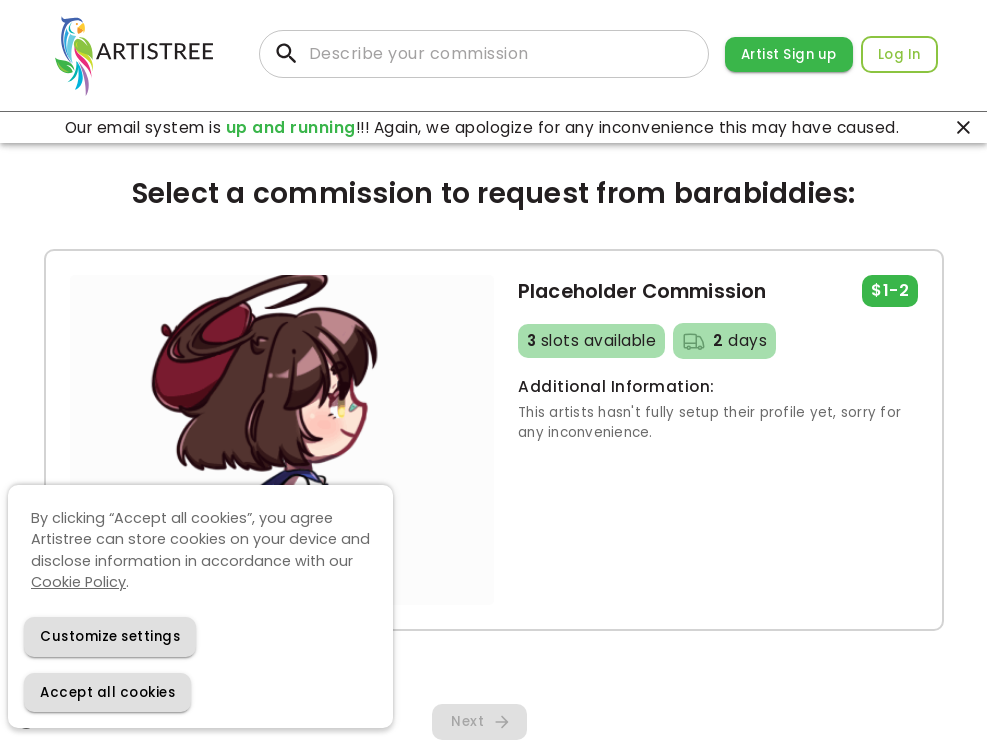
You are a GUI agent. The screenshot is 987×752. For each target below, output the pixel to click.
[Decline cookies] (110, 636)
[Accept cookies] (107, 692)
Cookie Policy (78, 582)
